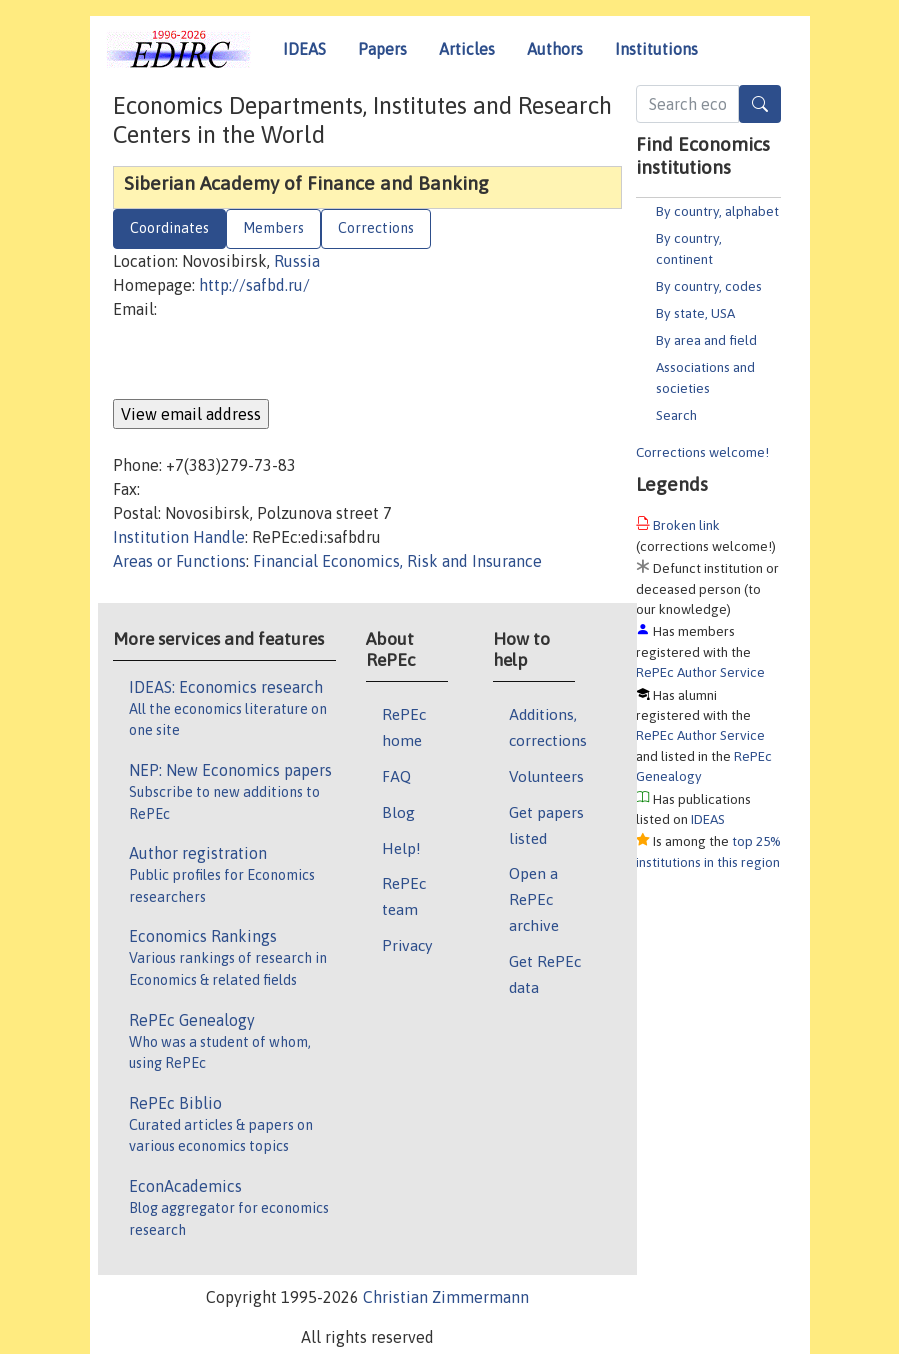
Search (676, 415)
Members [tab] (273, 228)
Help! (401, 848)
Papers (382, 49)
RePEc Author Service (700, 672)
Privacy (407, 945)
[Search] (760, 104)
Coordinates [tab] (169, 228)
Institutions (656, 49)
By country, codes (709, 286)
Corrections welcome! (702, 452)
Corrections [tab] (376, 228)
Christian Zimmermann (446, 1297)
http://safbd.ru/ (254, 285)
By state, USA (695, 313)
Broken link (686, 525)
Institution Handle (179, 537)
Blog (398, 812)
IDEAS (304, 49)
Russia (297, 261)
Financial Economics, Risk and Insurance (397, 561)
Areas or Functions (179, 561)
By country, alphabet (717, 211)
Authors (555, 49)
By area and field (706, 340)
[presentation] (265, 360)
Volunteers (546, 776)
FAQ (396, 776)
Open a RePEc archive (534, 899)
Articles (467, 49)
